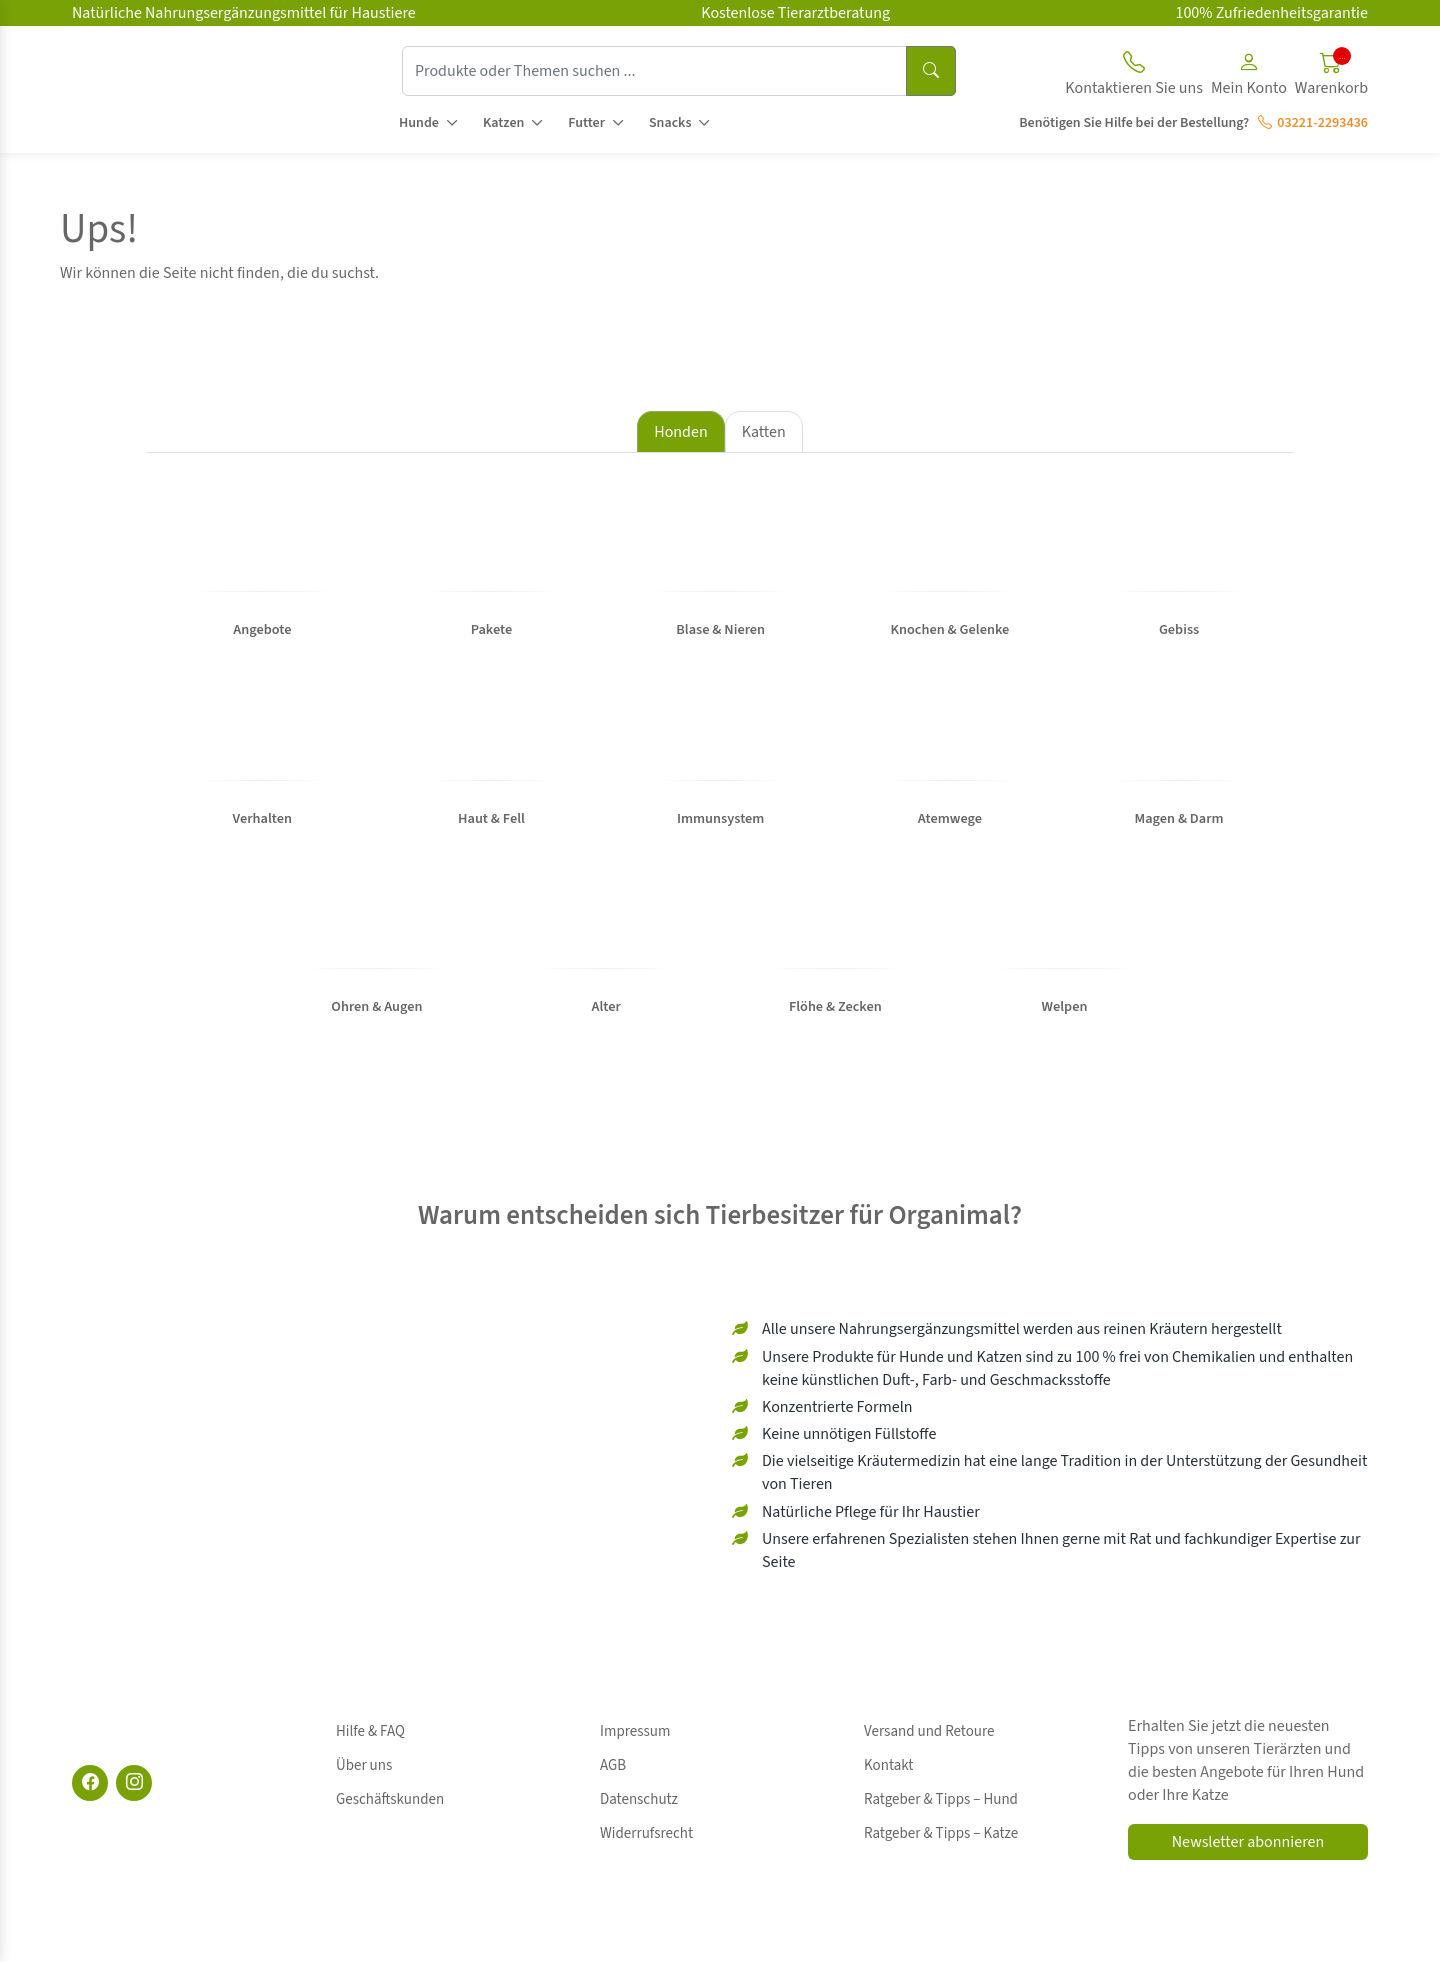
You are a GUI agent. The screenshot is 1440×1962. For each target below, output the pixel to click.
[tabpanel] (720, 767)
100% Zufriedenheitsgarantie (1271, 13)
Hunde (419, 123)
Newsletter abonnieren (1248, 1845)
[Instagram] (134, 1786)
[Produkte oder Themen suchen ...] (654, 71)
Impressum (635, 1728)
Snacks (670, 123)
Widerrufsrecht (646, 1796)
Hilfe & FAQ (370, 1728)
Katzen (503, 123)
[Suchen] (931, 71)
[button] (1249, 77)
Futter (586, 123)
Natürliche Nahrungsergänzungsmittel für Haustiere (244, 13)
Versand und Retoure (929, 1728)
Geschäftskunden (390, 1773)
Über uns (364, 1751)
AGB (613, 1751)
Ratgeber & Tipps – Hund (941, 1773)
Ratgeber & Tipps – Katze (941, 1796)
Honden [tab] (680, 432)
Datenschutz (639, 1773)
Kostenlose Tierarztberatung (795, 13)
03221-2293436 (1313, 123)
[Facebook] (90, 1786)
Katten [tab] (764, 432)
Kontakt (888, 1751)
